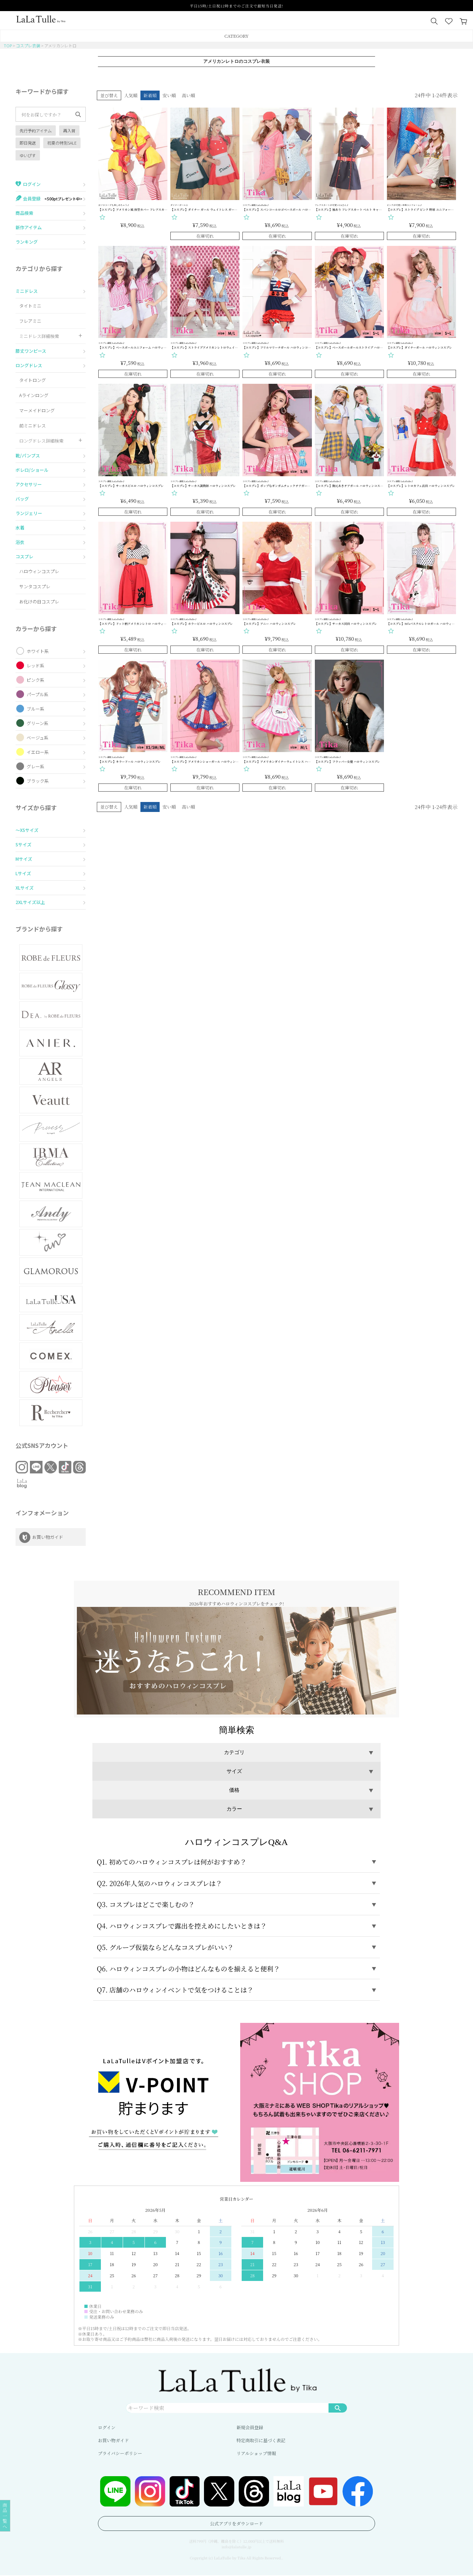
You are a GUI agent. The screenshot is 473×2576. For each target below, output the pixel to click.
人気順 (130, 95)
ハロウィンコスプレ (39, 571)
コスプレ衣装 (28, 45)
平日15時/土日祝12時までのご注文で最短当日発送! (236, 6)
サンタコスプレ (34, 586)
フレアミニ (30, 321)
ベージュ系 (37, 737)
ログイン (106, 2428)
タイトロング (32, 380)
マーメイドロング (37, 410)
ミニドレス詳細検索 (39, 336)
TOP (8, 45)
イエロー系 (38, 752)
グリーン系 (37, 723)
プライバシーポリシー (120, 2454)
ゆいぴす (28, 155)
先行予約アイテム (36, 130)
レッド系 (35, 665)
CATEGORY (236, 36)
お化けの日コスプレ (39, 601)
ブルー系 (35, 708)
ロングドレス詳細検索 (41, 440)
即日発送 (28, 143)
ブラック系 (38, 781)
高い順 (188, 95)
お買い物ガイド (113, 2441)
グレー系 (35, 766)
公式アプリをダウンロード (236, 2524)
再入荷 (69, 130)
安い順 (169, 95)
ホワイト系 (38, 651)
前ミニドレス (32, 425)
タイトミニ (30, 305)
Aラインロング (33, 395)
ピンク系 (35, 680)
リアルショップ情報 (256, 2454)
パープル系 (37, 694)
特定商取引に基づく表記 (260, 2441)
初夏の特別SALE (61, 143)
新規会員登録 (249, 2428)
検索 (338, 2408)
